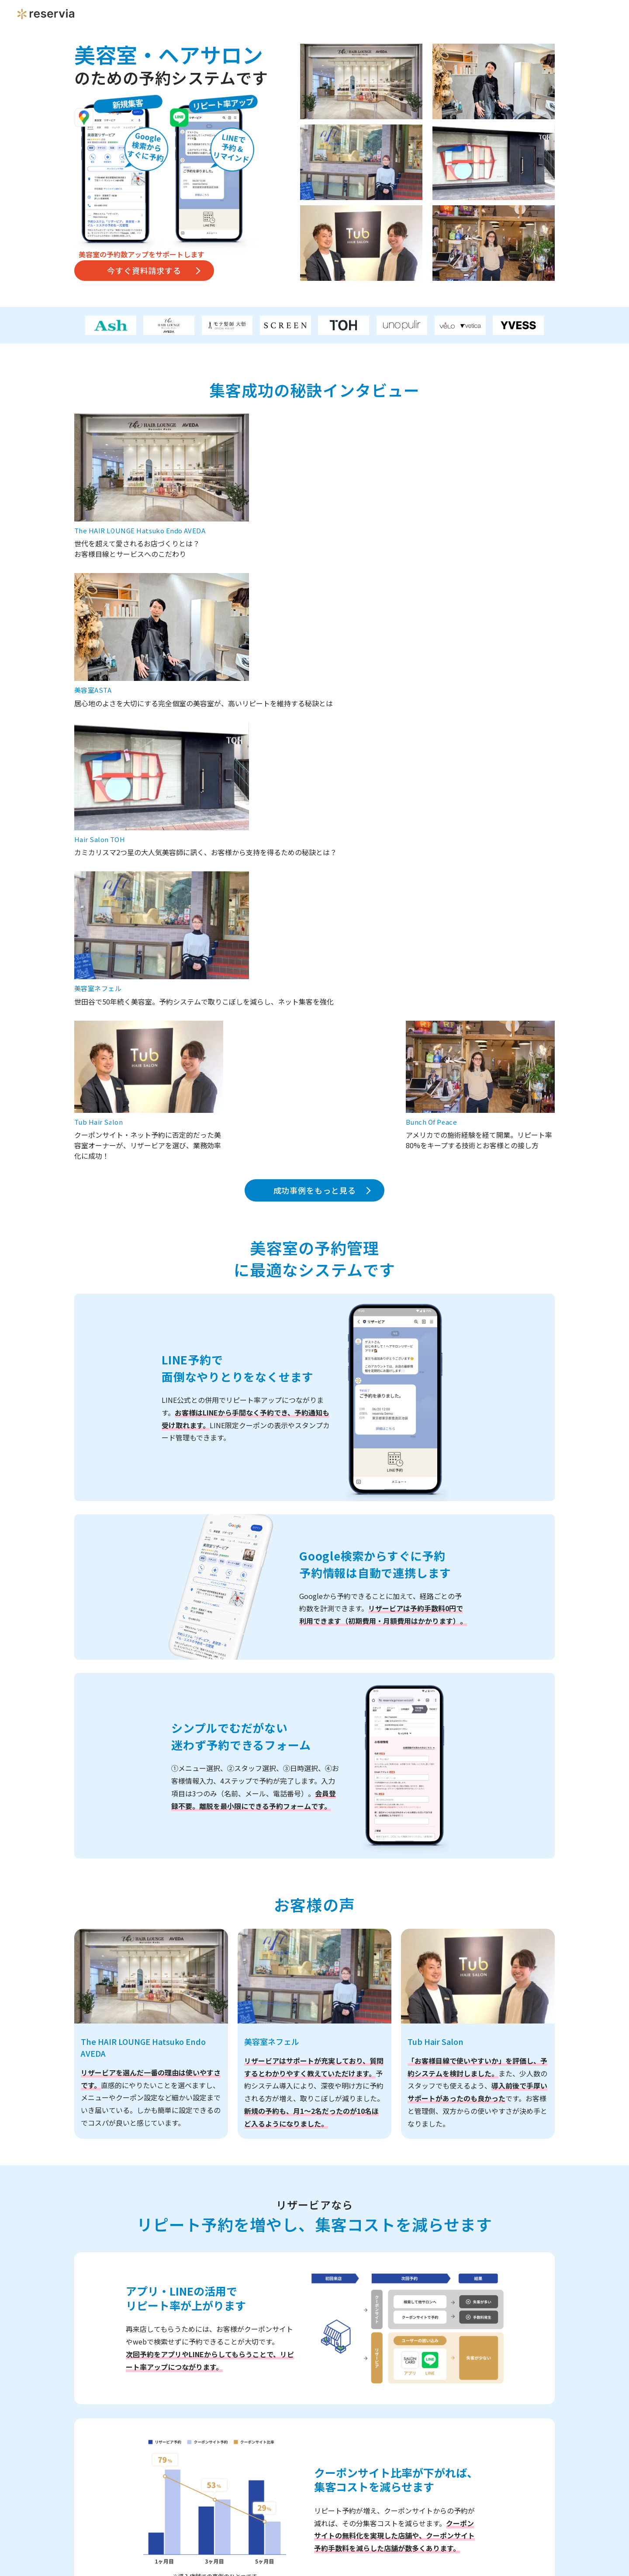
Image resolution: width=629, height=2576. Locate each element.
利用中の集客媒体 (212, 2433)
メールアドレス (209, 2400)
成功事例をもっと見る (314, 731)
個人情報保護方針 (260, 2522)
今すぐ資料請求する (144, 270)
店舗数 (194, 2258)
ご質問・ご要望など (216, 2466)
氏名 (190, 2334)
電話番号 (198, 2367)
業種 (190, 2224)
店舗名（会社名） (212, 2291)
